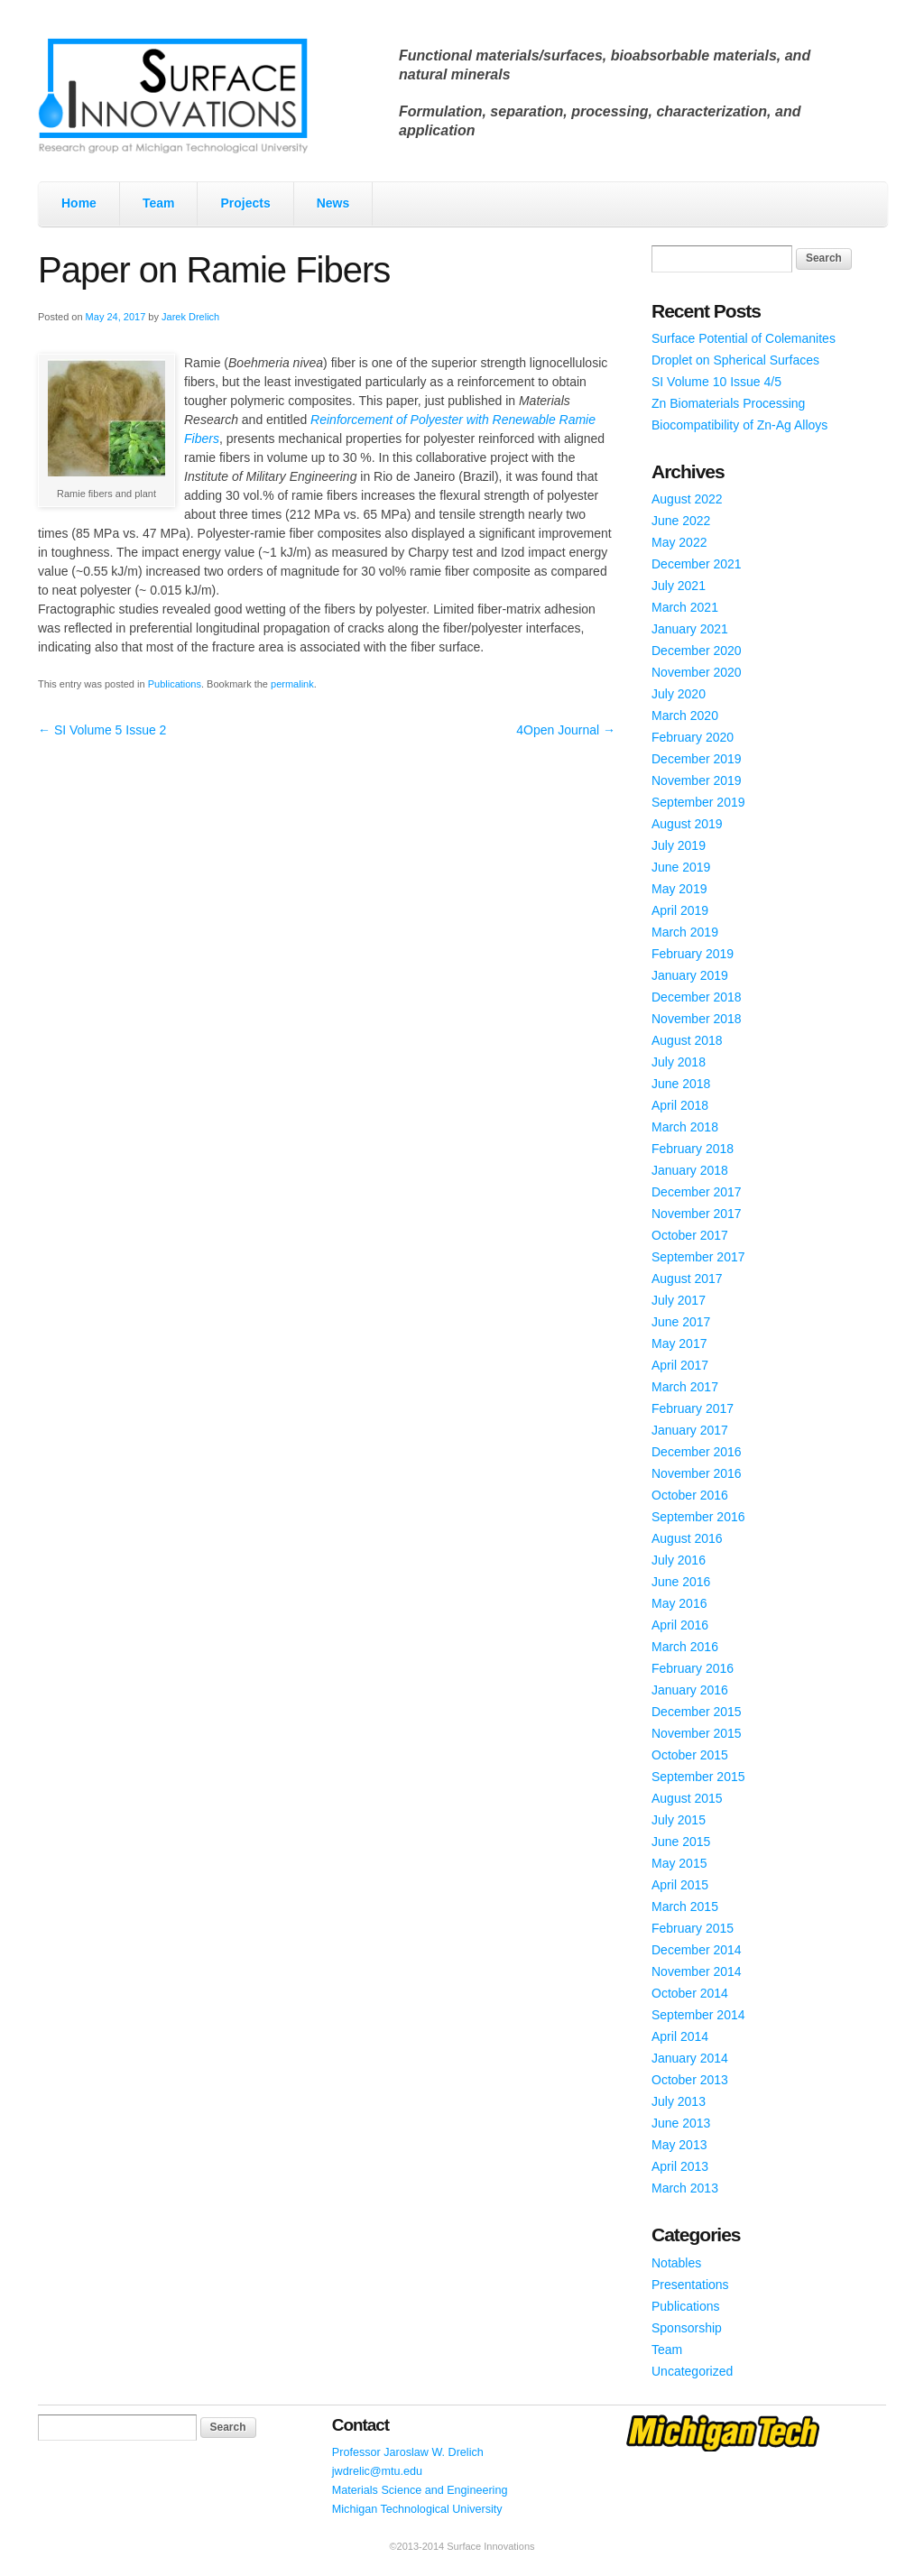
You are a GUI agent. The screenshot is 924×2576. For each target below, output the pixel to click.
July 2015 (678, 1820)
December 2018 (696, 997)
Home (79, 203)
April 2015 (679, 1885)
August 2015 (687, 1798)
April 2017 (679, 1365)
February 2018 (692, 1148)
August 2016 (687, 1538)
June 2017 (680, 1322)
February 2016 (692, 1668)
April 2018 (679, 1105)
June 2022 (680, 520)
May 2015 (679, 1863)
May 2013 (679, 2144)
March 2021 (684, 607)
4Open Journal (565, 730)
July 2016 (678, 1560)
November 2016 (696, 1473)
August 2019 (687, 824)
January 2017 (689, 1430)
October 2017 (689, 1235)
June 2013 (680, 2123)
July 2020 (678, 694)
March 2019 (684, 932)
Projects (245, 203)
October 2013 (689, 2080)
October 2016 (689, 1495)
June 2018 (680, 1083)
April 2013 (679, 2166)
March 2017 (684, 1387)
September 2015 (698, 1776)
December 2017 (696, 1192)
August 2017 (687, 1278)
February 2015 (692, 1928)
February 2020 (692, 737)
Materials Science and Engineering (420, 2490)
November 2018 (696, 1018)
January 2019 (689, 975)
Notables (676, 2263)
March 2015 (684, 1906)
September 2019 (698, 802)
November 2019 (696, 780)
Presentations (690, 2284)
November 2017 (696, 1213)
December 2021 (696, 564)
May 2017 (679, 1343)
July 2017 (678, 1300)
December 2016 (696, 1452)
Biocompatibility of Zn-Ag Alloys (739, 425)
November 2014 (696, 1971)
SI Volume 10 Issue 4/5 (716, 381)
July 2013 (678, 2101)
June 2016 (680, 1581)
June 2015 (680, 1841)
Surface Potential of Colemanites (743, 338)
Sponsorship (686, 2328)
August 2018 (687, 1040)
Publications (174, 684)
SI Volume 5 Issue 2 (102, 730)
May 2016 (679, 1603)
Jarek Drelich (190, 316)
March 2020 (684, 715)
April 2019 (679, 910)
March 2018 (684, 1127)
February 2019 (692, 953)
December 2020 (696, 650)
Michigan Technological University (417, 2509)
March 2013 (684, 2188)
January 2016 (689, 1690)
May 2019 (679, 889)
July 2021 (678, 585)
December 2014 (696, 1950)
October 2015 (689, 1755)
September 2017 (698, 1257)
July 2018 (678, 1062)
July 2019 (678, 845)
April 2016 (679, 1625)
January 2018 (689, 1170)
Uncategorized (692, 2371)
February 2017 (692, 1408)
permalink (292, 684)
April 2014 (679, 2036)
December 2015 (696, 1711)
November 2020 (696, 672)
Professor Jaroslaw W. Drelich (408, 2452)
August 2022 (687, 499)
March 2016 (684, 1646)
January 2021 (689, 629)
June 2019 (680, 867)
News (333, 203)
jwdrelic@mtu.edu (377, 2471)
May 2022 (679, 542)
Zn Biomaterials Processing (728, 403)
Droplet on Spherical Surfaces (735, 360)
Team (159, 203)
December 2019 (696, 759)
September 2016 (698, 1517)
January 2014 (689, 2058)
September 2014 (698, 2015)
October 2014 (689, 1993)
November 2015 (696, 1733)
